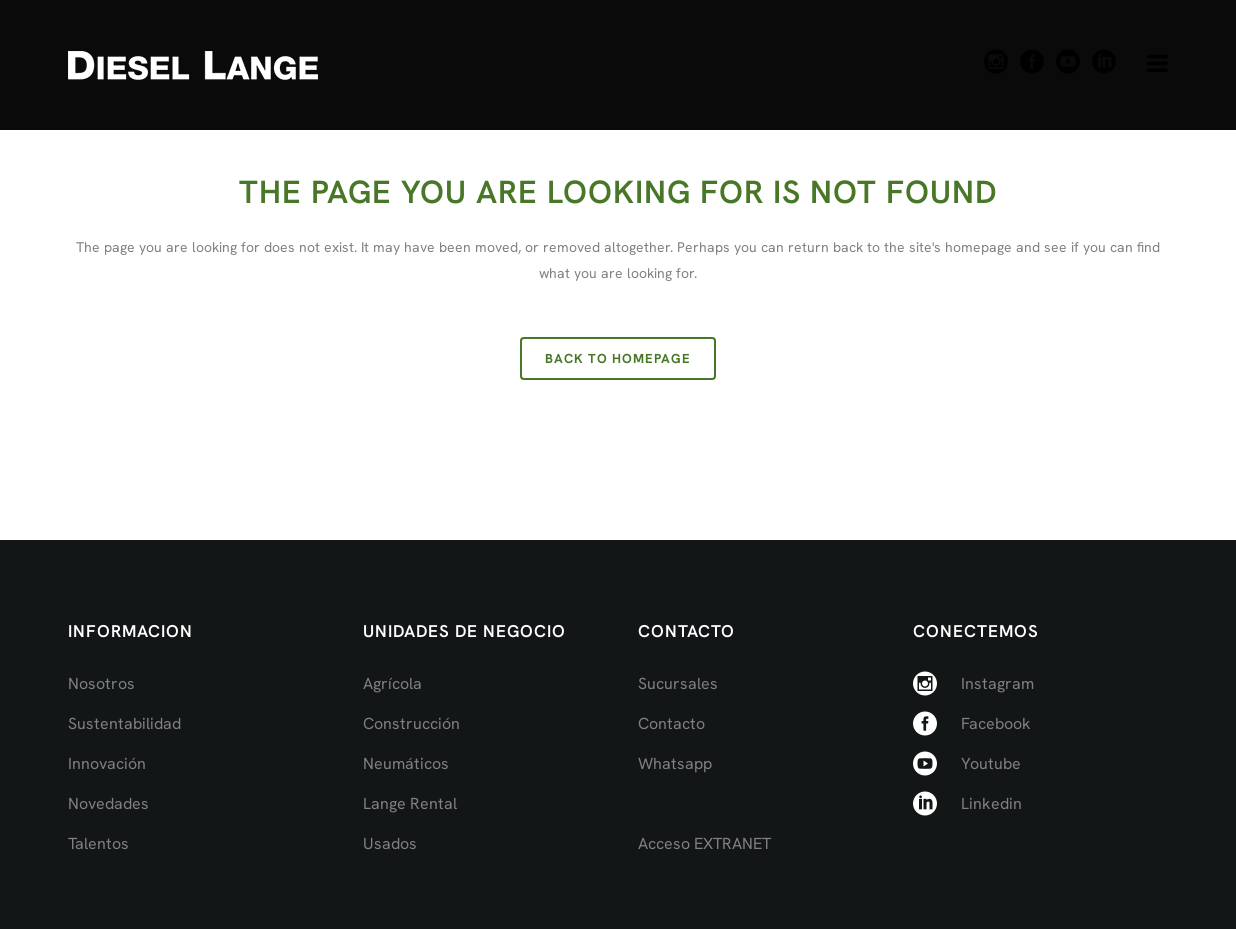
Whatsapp (675, 763)
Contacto (671, 723)
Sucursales (678, 683)
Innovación (107, 763)
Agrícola (392, 683)
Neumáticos (406, 763)
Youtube (991, 763)
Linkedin (991, 803)
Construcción (411, 723)
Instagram (997, 683)
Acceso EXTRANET (704, 843)
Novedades (108, 803)
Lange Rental (410, 803)
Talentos (98, 843)
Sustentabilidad (124, 723)
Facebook (996, 723)
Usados (390, 843)
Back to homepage (618, 358)
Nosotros (101, 683)
